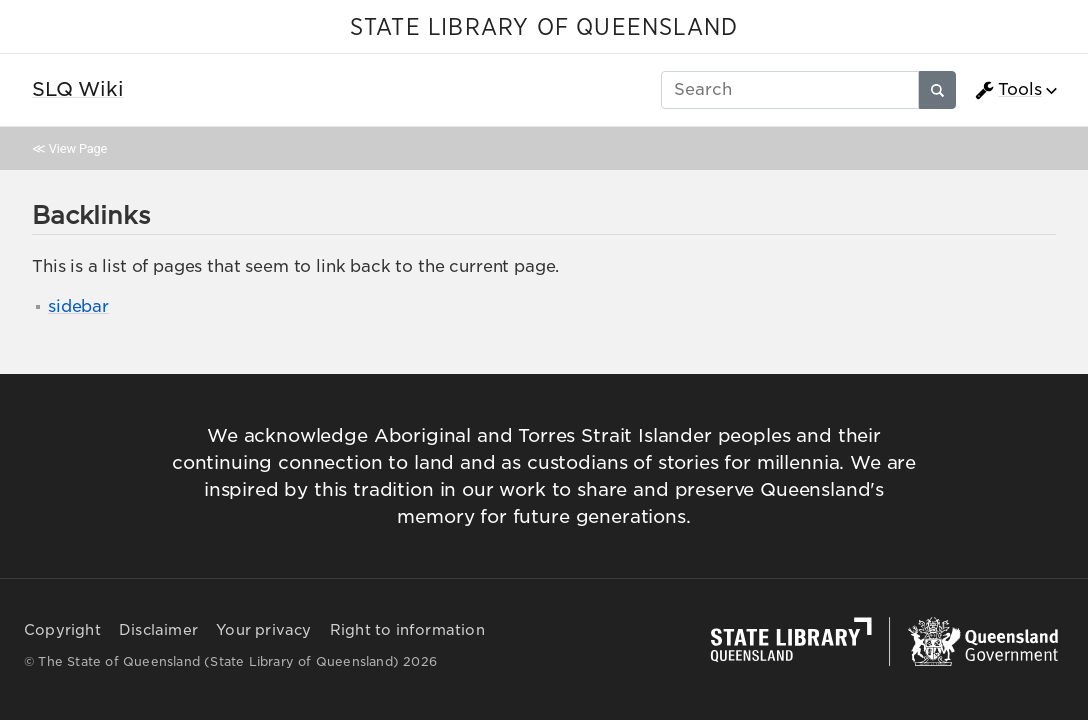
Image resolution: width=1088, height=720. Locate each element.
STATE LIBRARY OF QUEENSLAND (544, 28)
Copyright (62, 630)
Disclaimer (158, 630)
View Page (78, 148)
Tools (1008, 90)
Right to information (407, 630)
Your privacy (263, 630)
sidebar (78, 306)
